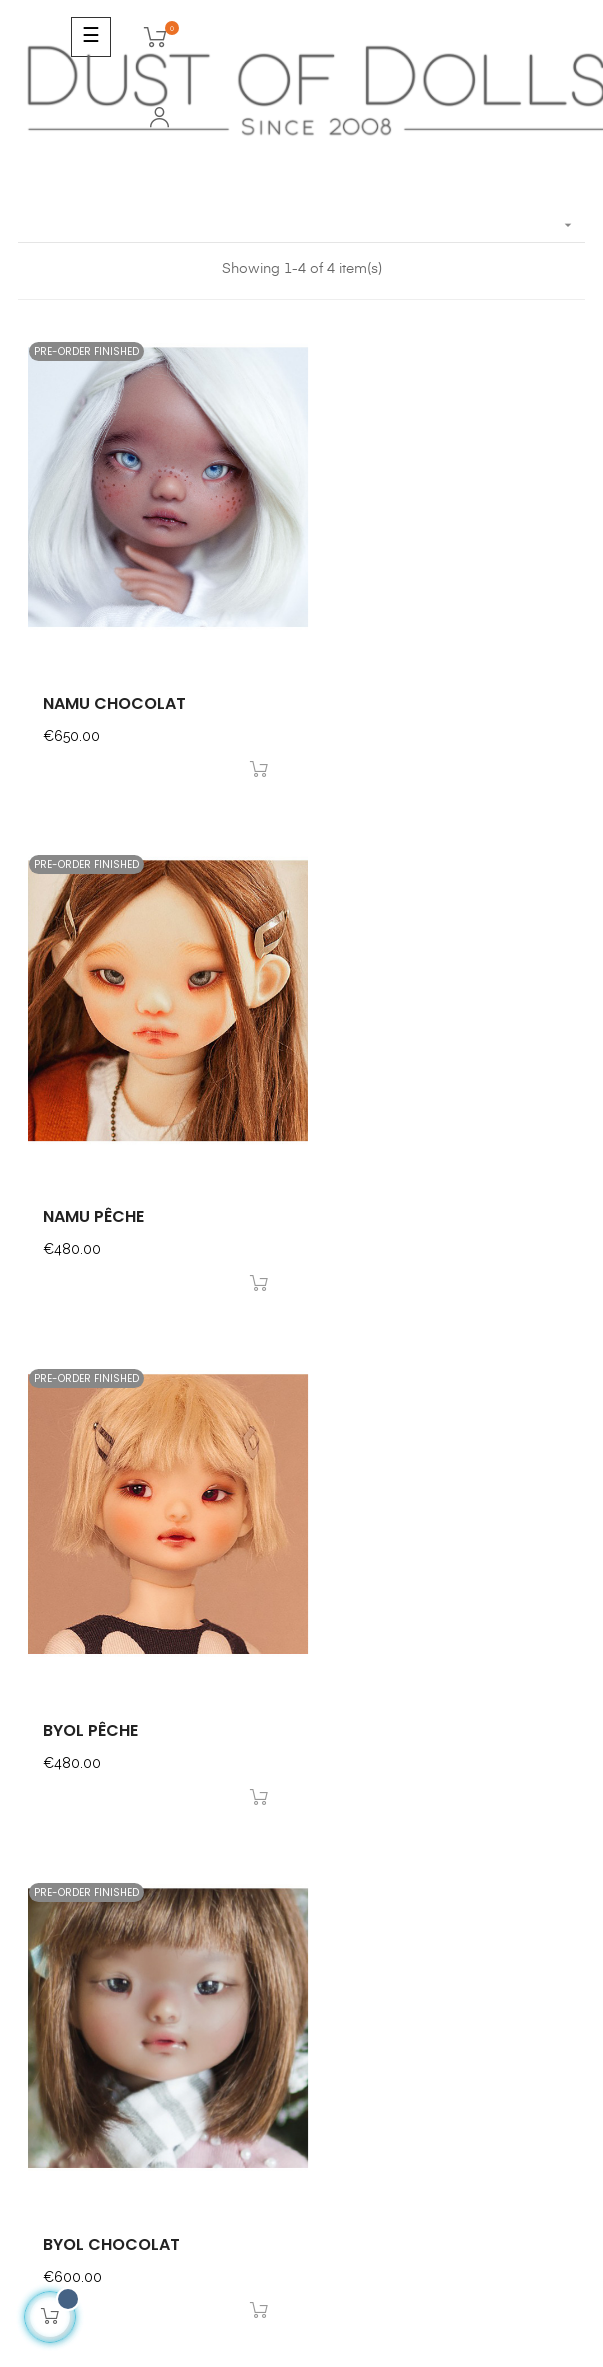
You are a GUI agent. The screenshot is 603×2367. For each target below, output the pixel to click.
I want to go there (78, 1730)
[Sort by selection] (301, 225)
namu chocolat (114, 696)
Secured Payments (80, 1875)
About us (47, 1947)
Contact (45, 1839)
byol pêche (90, 1204)
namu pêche (386, 696)
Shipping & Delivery (83, 1911)
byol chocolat (404, 1204)
